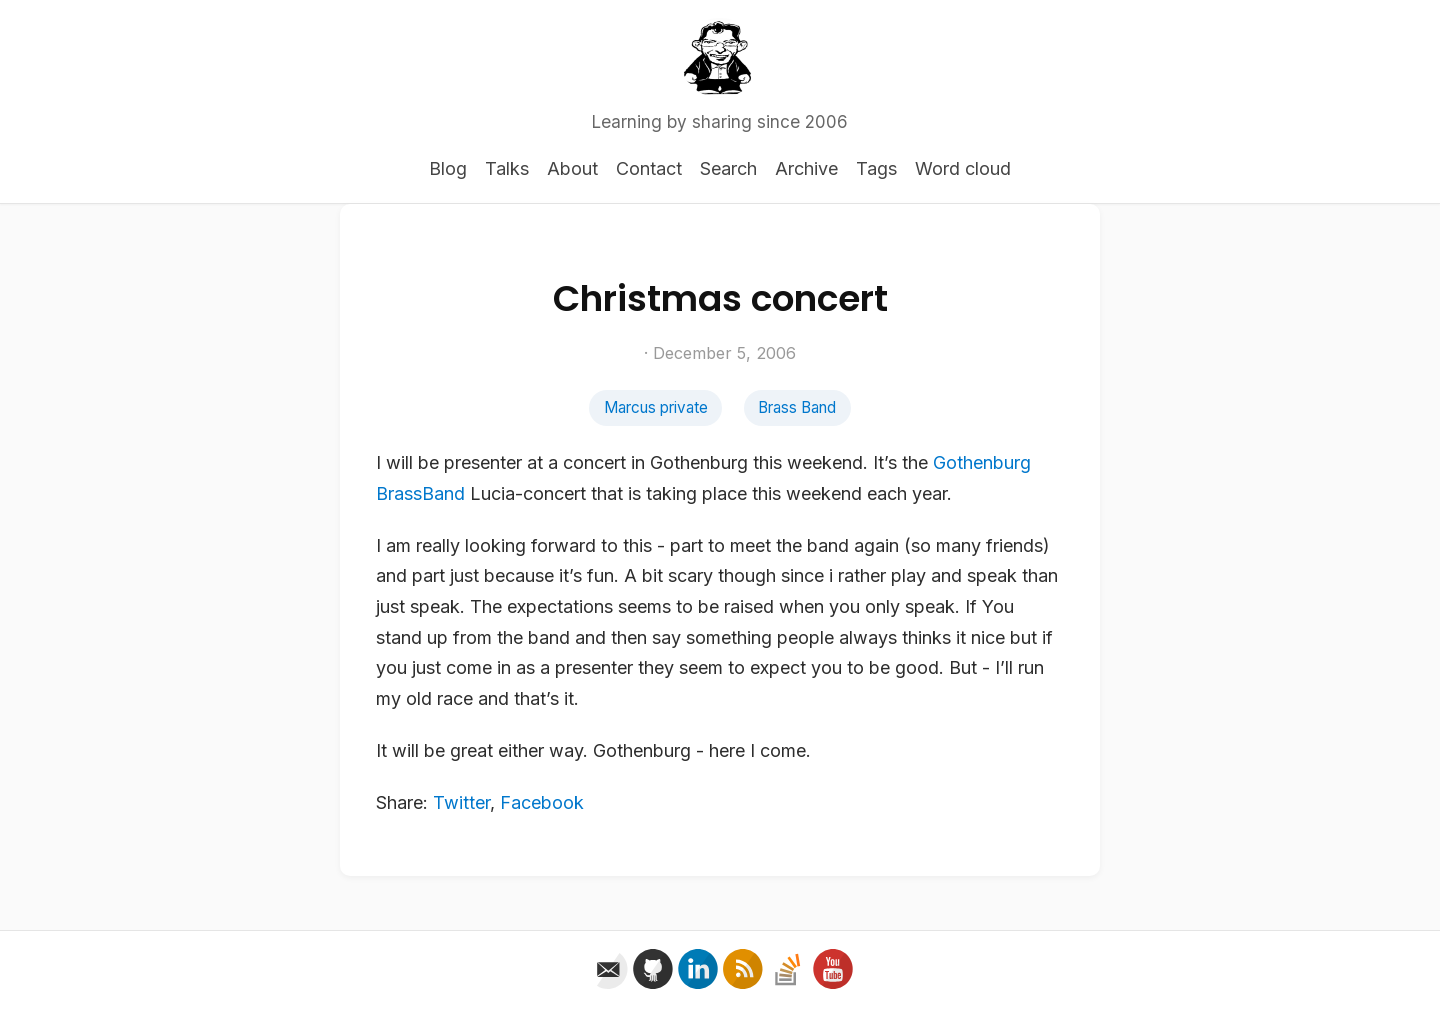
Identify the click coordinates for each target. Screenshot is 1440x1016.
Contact (649, 168)
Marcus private (656, 407)
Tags (876, 168)
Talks (507, 168)
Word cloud (963, 168)
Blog (448, 168)
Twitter (461, 802)
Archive (806, 168)
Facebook (542, 802)
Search (728, 168)
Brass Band (797, 407)
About (572, 168)
